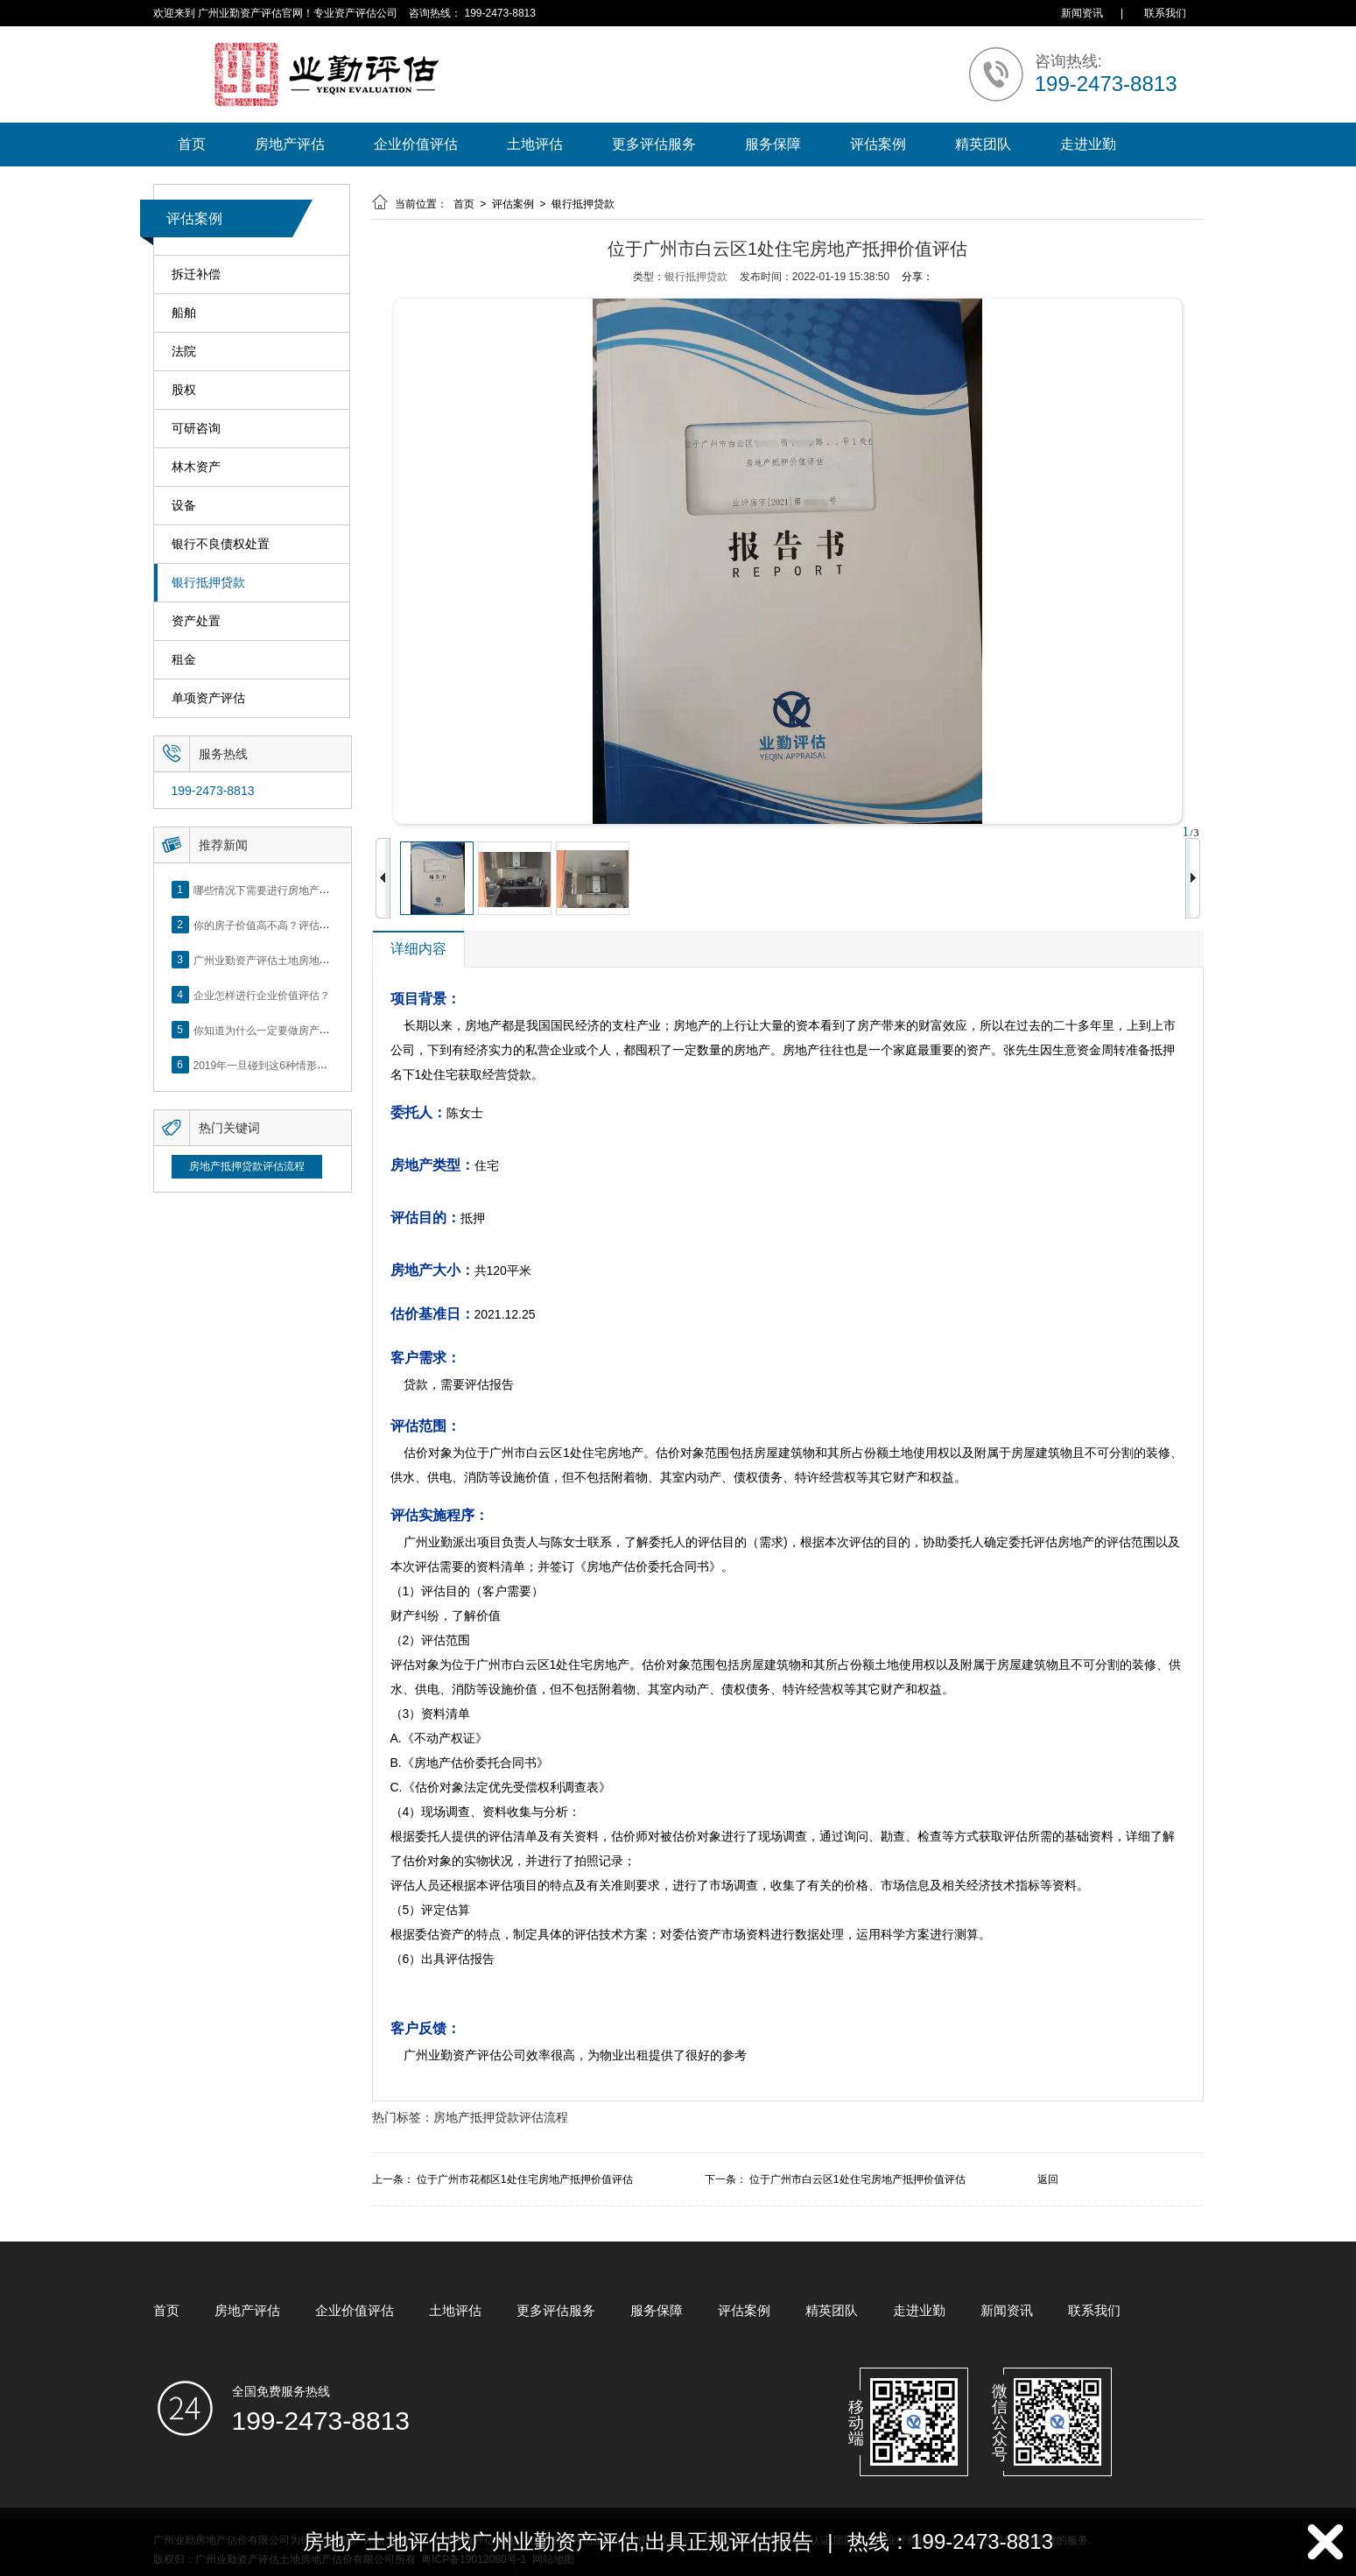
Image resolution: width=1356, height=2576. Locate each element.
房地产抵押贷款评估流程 (247, 1166)
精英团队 (983, 144)
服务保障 (773, 144)
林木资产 (196, 467)
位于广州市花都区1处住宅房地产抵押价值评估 (525, 2179)
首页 (192, 144)
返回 (1047, 2179)
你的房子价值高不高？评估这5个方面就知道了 (301, 924)
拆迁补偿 (196, 274)
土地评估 (535, 144)
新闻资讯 (1082, 13)
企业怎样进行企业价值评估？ (261, 995)
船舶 (184, 313)
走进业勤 (1088, 144)
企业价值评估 (416, 144)
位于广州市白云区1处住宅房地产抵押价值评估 (857, 2179)
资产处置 (196, 621)
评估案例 (878, 144)
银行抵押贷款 (208, 583)
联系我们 (1165, 13)
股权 (184, 390)
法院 (184, 351)
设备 (184, 505)
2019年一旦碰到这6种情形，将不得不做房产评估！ (312, 1065)
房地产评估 (290, 144)
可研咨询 (196, 428)
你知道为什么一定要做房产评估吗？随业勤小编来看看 (319, 1030)
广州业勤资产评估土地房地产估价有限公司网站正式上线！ (330, 960)
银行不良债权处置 (221, 544)
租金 (184, 660)
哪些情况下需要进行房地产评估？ (272, 889)
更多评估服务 (654, 144)
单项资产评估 (208, 698)
